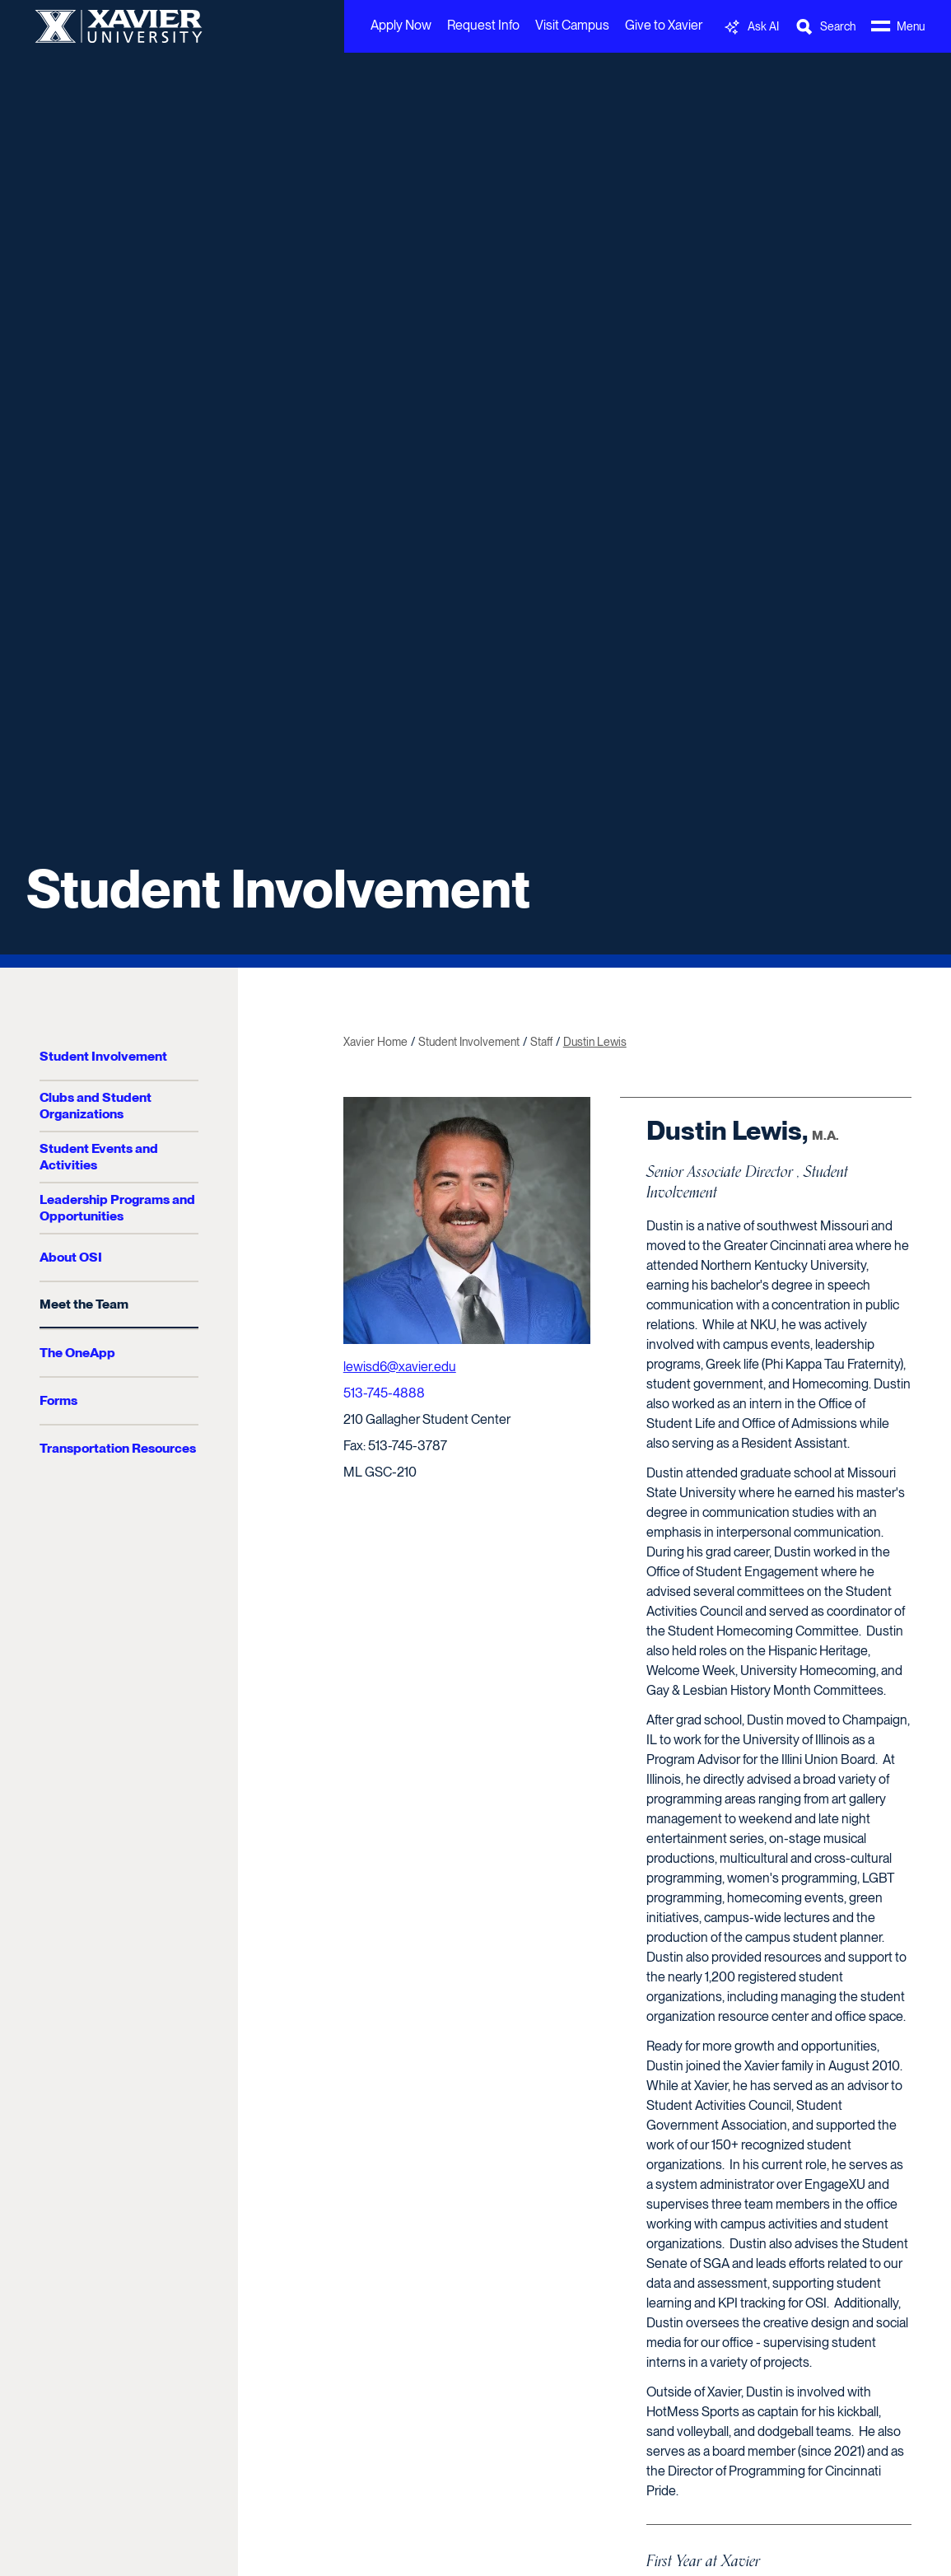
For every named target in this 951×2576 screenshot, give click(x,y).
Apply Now (401, 25)
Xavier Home (375, 1041)
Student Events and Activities (99, 1157)
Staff (541, 1041)
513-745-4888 (384, 1393)
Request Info (483, 25)
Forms (58, 1400)
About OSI (71, 1257)
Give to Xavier (663, 25)
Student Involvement (278, 888)
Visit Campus (572, 25)
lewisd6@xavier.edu (399, 1366)
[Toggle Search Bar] (825, 26)
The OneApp (77, 1352)
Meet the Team (84, 1304)
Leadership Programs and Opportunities (117, 1208)
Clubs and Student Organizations (96, 1106)
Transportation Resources (118, 1448)
